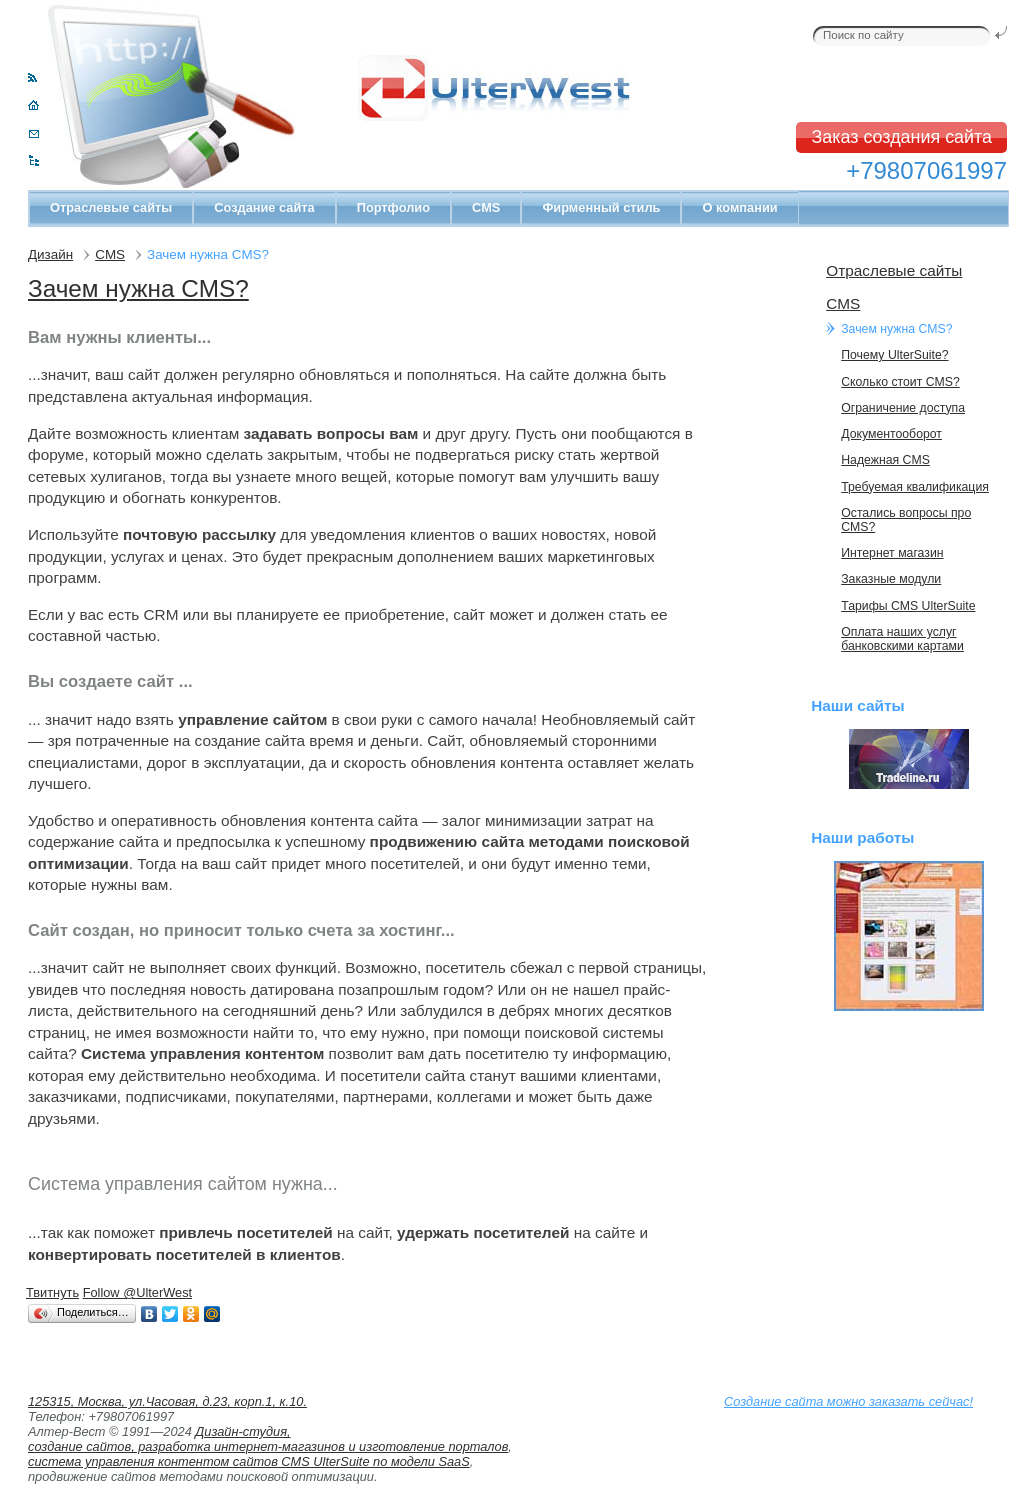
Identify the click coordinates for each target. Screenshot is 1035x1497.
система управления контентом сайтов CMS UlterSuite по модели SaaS (249, 1461)
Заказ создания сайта (901, 137)
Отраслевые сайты (111, 207)
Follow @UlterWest (137, 1292)
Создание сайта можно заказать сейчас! (848, 1401)
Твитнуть (52, 1292)
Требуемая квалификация (915, 487)
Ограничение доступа (903, 408)
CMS (486, 207)
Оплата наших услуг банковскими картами (902, 639)
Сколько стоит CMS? (900, 382)
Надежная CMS (885, 460)
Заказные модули (891, 579)
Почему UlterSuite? (894, 355)
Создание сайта (264, 207)
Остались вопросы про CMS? (906, 520)
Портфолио (393, 207)
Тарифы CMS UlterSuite (908, 606)
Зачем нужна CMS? (138, 288)
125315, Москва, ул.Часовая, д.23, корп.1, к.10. (167, 1401)
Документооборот (891, 434)
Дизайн (50, 254)
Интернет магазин (892, 553)
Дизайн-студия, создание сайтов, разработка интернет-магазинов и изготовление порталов (268, 1439)
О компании (739, 207)
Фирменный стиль (601, 207)
